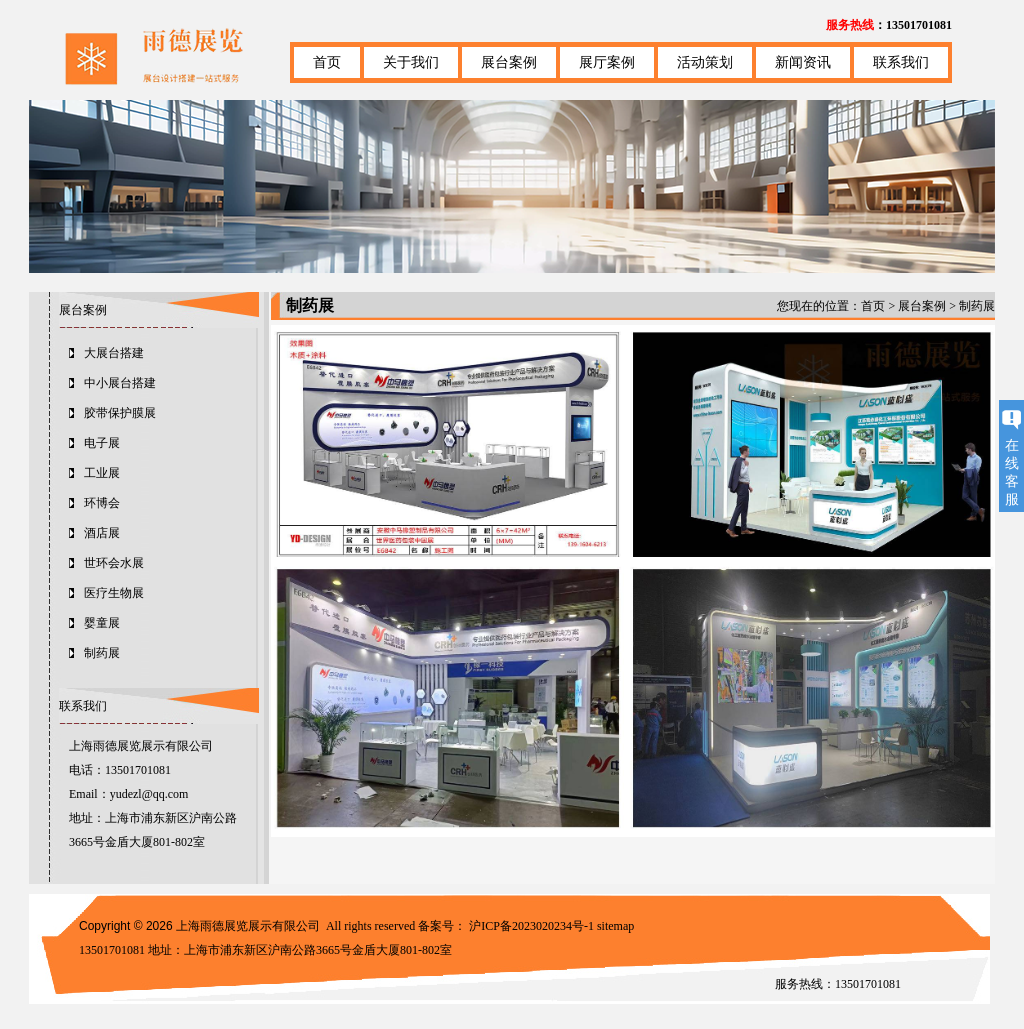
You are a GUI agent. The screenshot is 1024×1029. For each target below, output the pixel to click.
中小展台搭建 (120, 383)
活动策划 (705, 62)
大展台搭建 (114, 353)
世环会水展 (114, 563)
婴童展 (102, 623)
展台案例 (509, 62)
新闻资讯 (803, 62)
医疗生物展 (114, 593)
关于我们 (411, 62)
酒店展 (102, 533)
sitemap (615, 926)
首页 (327, 62)
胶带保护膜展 (120, 413)
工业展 (102, 473)
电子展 (102, 443)
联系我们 (901, 62)
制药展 (102, 653)
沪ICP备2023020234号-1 (531, 926)
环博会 (102, 503)
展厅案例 (607, 62)
